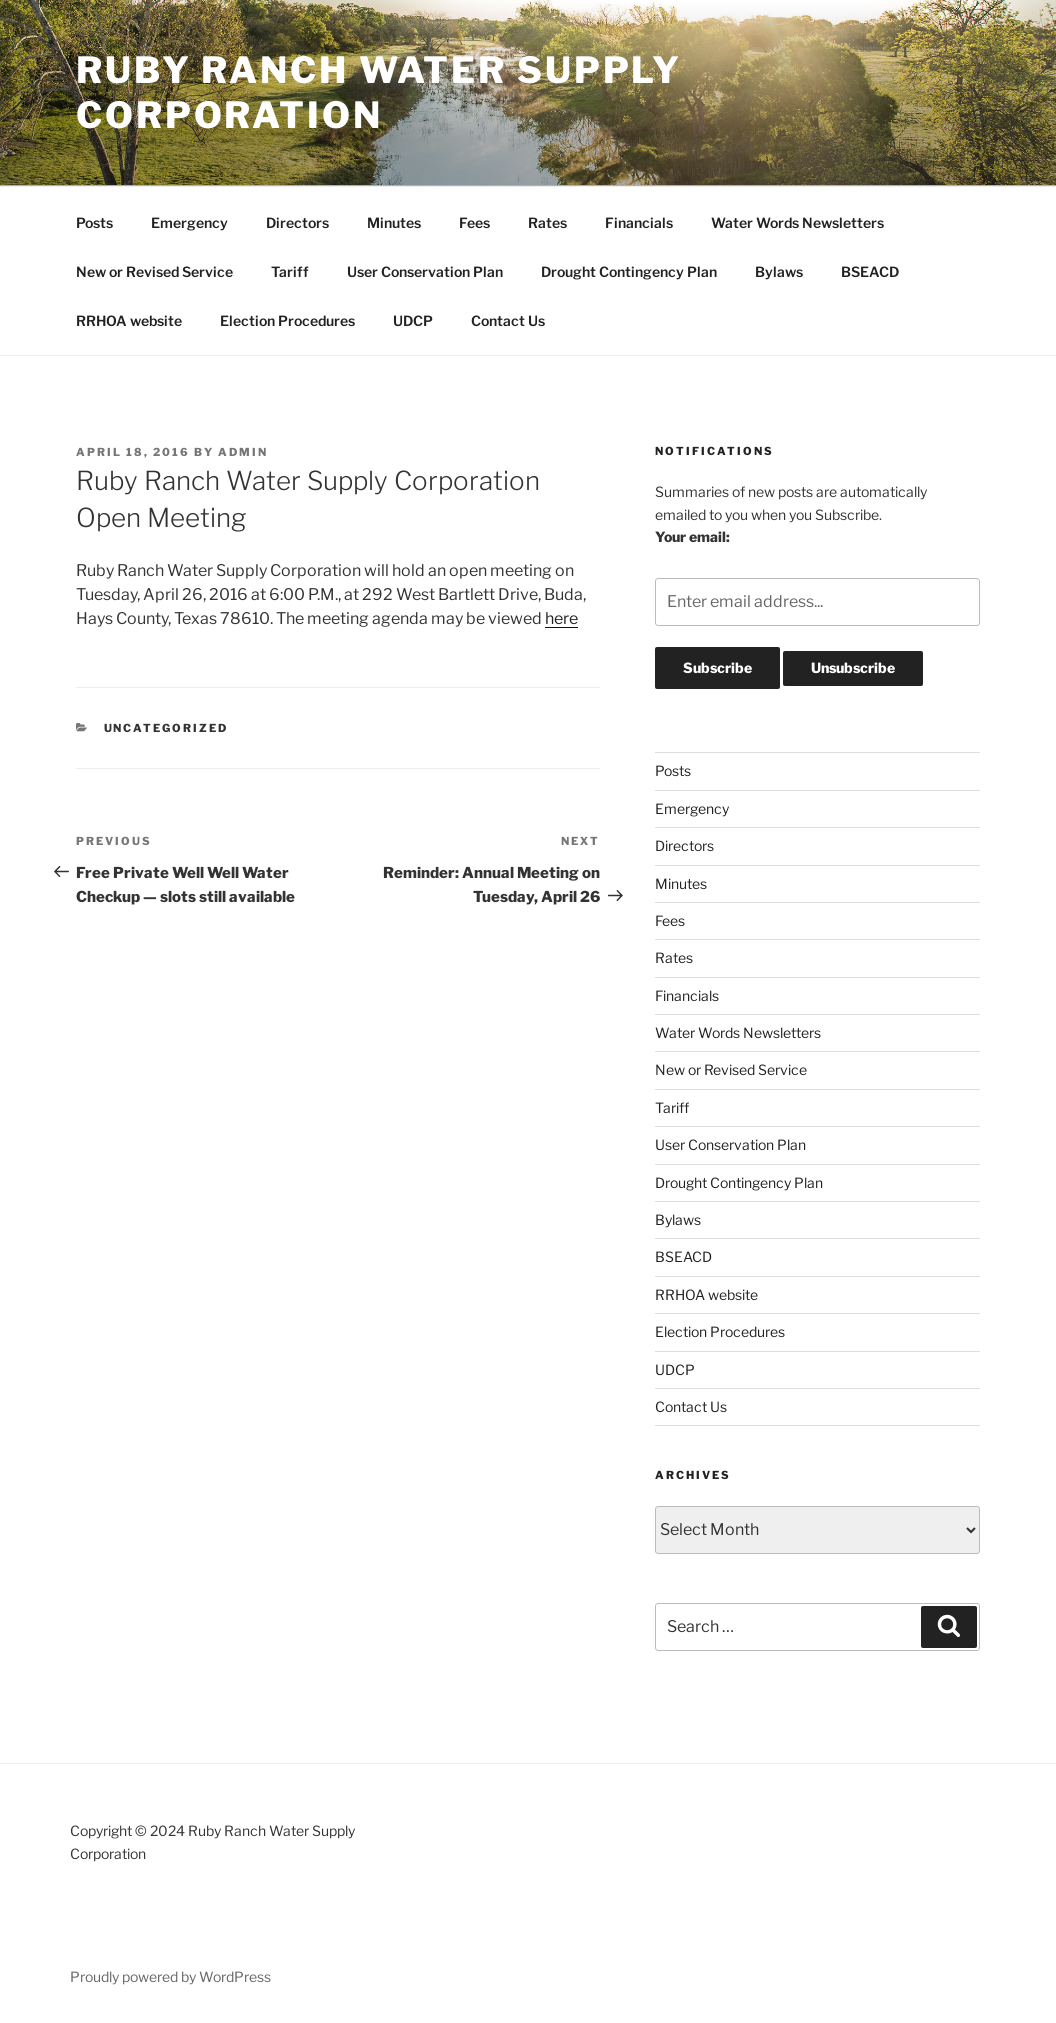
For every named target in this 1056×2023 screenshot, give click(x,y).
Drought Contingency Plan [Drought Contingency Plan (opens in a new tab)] (629, 271)
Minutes (394, 222)
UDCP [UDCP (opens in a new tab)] (413, 320)
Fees (474, 222)
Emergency (189, 222)
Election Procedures (287, 320)
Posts (94, 222)
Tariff (290, 271)
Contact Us (508, 320)
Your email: (692, 536)
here (561, 618)
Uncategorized (166, 728)
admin (243, 452)
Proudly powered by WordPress (170, 1976)
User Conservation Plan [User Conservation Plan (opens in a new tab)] (425, 271)
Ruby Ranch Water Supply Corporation (379, 92)
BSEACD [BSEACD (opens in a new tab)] (870, 271)
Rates (547, 222)
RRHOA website (129, 320)
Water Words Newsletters (797, 222)
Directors (297, 222)
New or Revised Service (154, 271)
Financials (639, 222)
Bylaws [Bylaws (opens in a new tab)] (779, 271)
